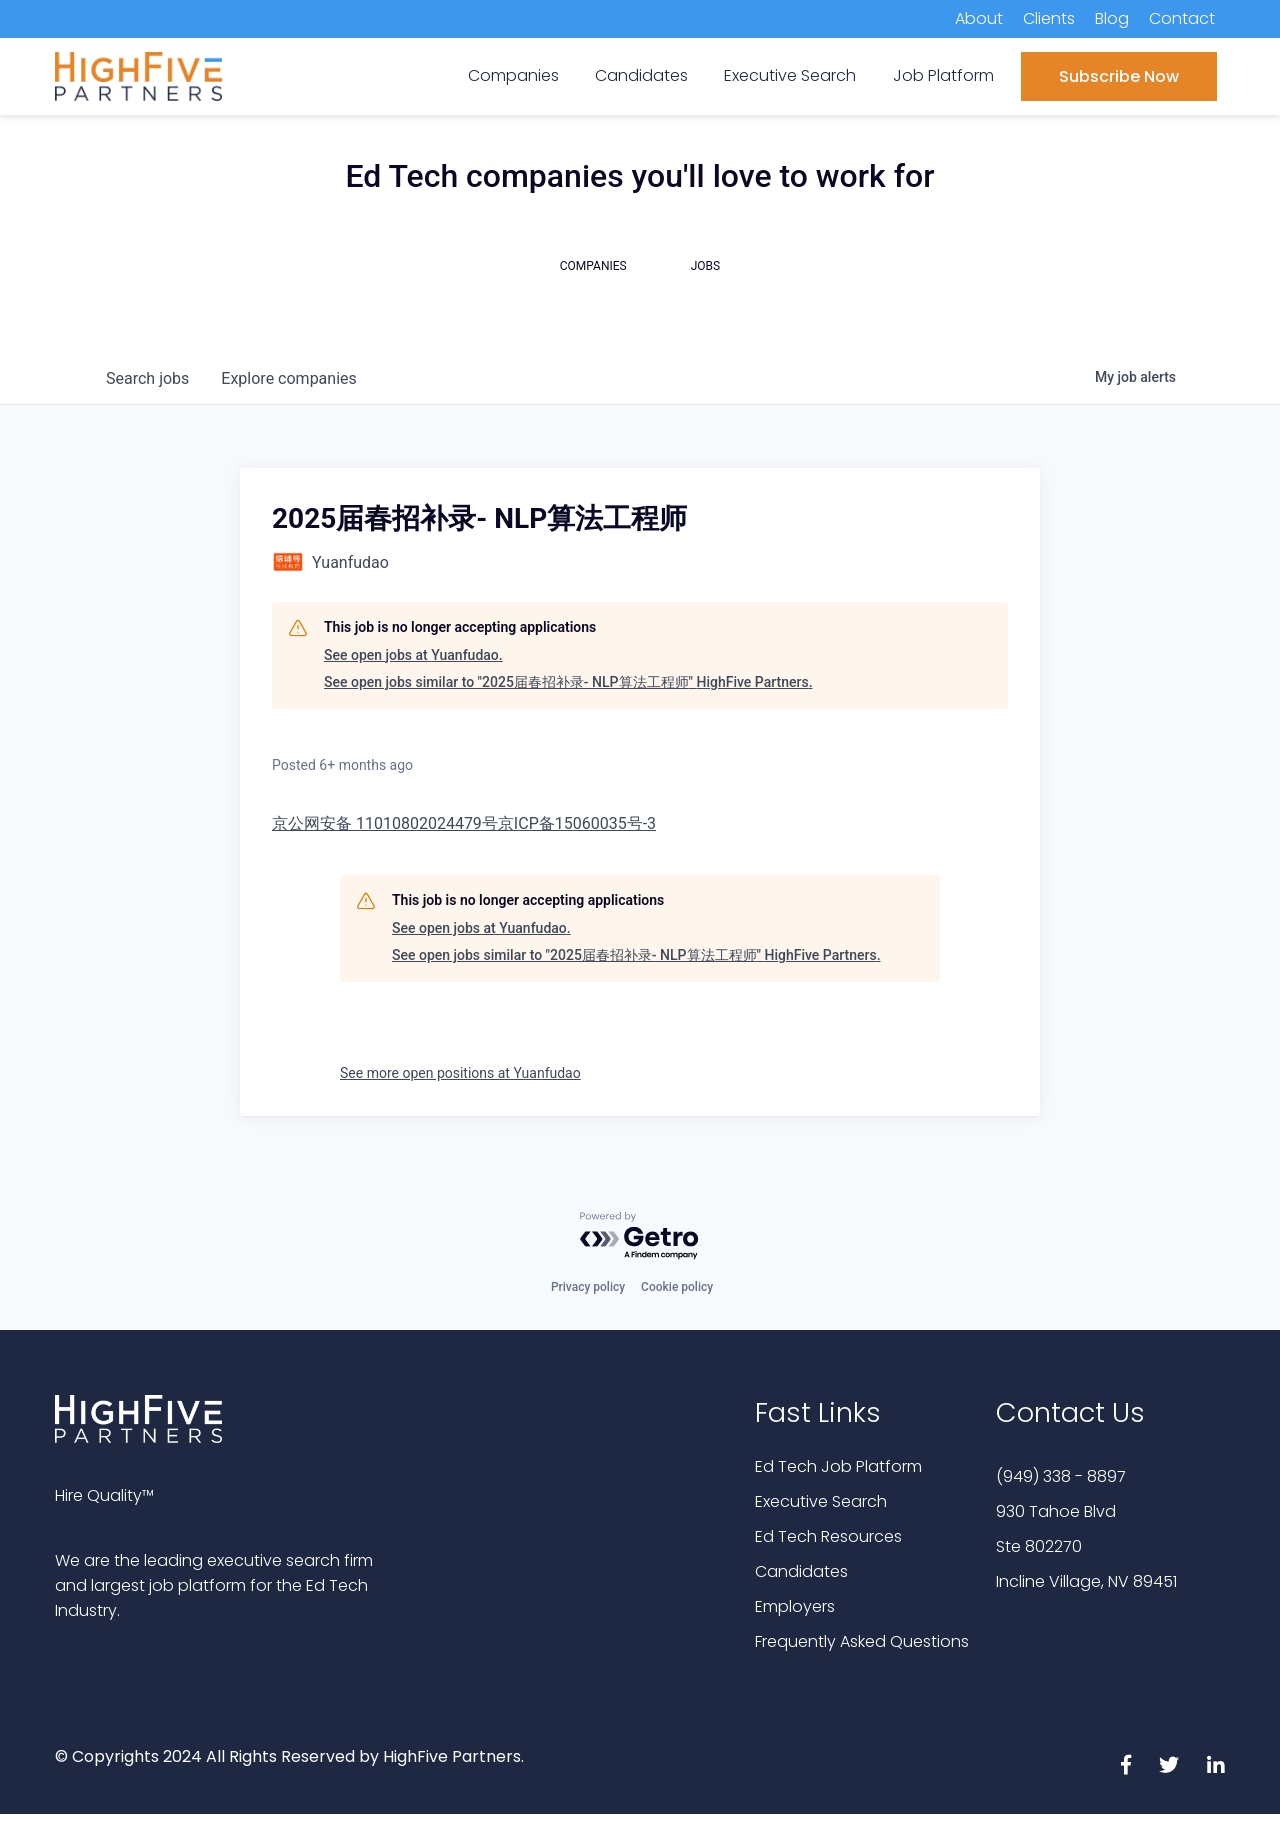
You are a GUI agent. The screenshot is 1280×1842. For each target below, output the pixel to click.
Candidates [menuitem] (641, 75)
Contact (1182, 18)
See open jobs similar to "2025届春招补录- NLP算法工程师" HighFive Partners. (568, 682)
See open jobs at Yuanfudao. (413, 655)
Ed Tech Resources (828, 1536)
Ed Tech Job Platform (838, 1466)
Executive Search (821, 1501)
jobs (147, 378)
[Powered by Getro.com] (640, 1236)
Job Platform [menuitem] (943, 75)
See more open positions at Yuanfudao (460, 1073)
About (979, 18)
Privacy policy (588, 1287)
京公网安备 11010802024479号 (385, 823)
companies (288, 378)
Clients (1049, 18)
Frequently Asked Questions (862, 1641)
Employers (795, 1606)
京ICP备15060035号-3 (577, 823)
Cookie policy (677, 1287)
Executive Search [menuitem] (790, 75)
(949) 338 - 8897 (1061, 1476)
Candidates (801, 1571)
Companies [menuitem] (513, 75)
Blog (1112, 18)
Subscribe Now (1119, 76)
